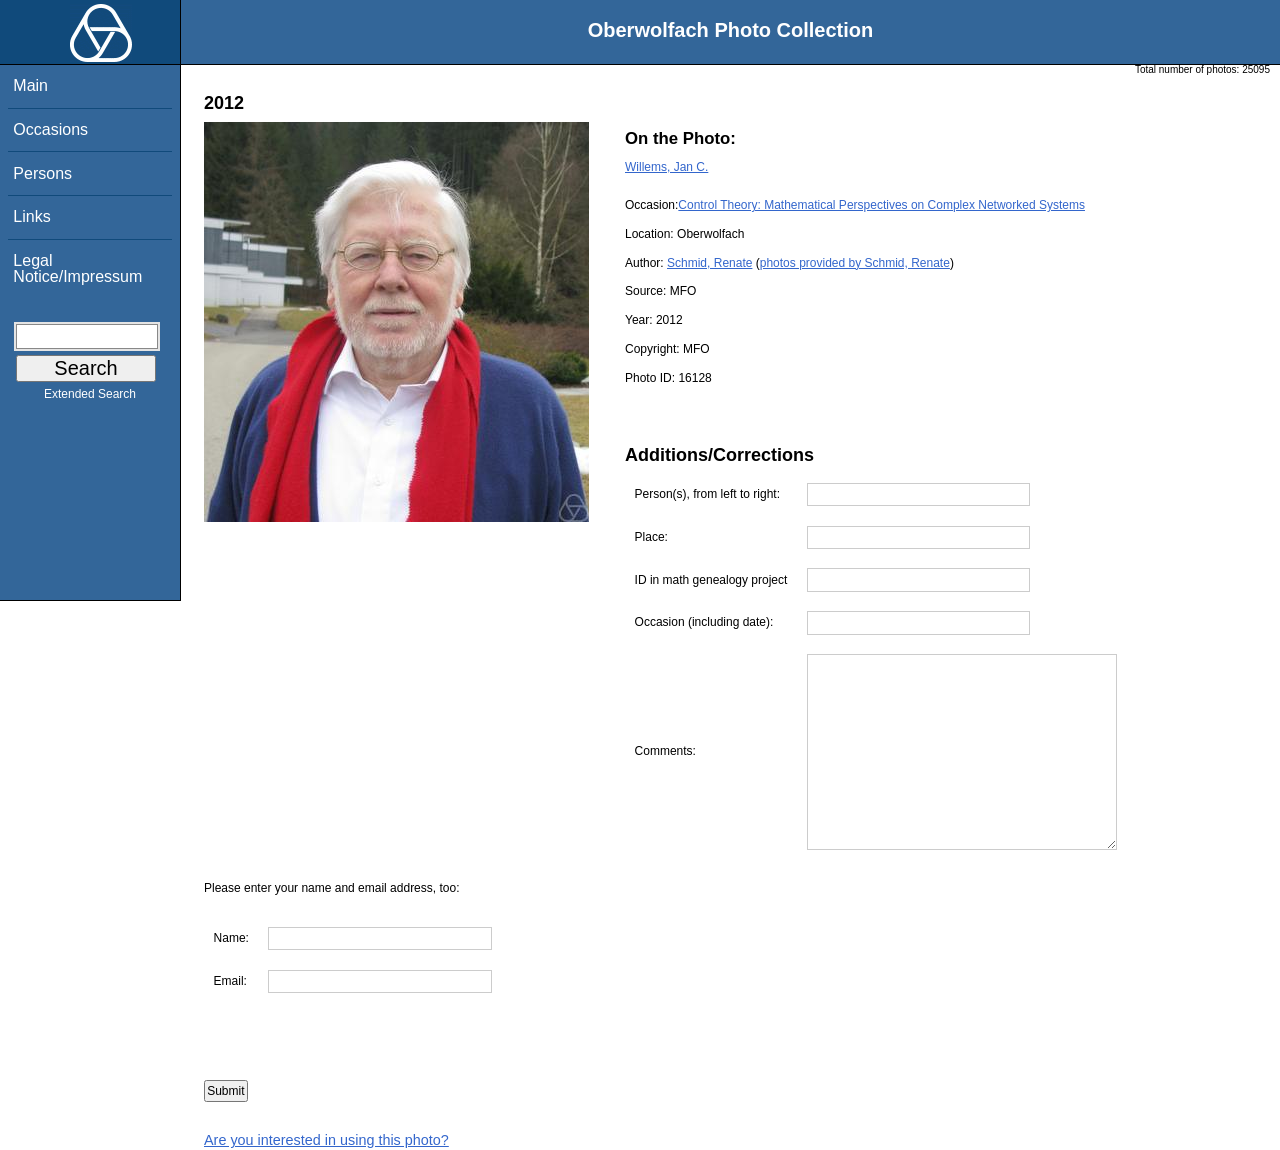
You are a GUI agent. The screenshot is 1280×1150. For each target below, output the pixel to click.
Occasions (50, 129)
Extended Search (90, 398)
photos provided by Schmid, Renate (855, 263)
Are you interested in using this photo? (326, 1140)
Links (31, 216)
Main (30, 85)
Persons (42, 173)
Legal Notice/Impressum (77, 268)
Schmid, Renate (709, 263)
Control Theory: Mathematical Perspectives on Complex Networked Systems (881, 205)
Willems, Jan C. (666, 167)
